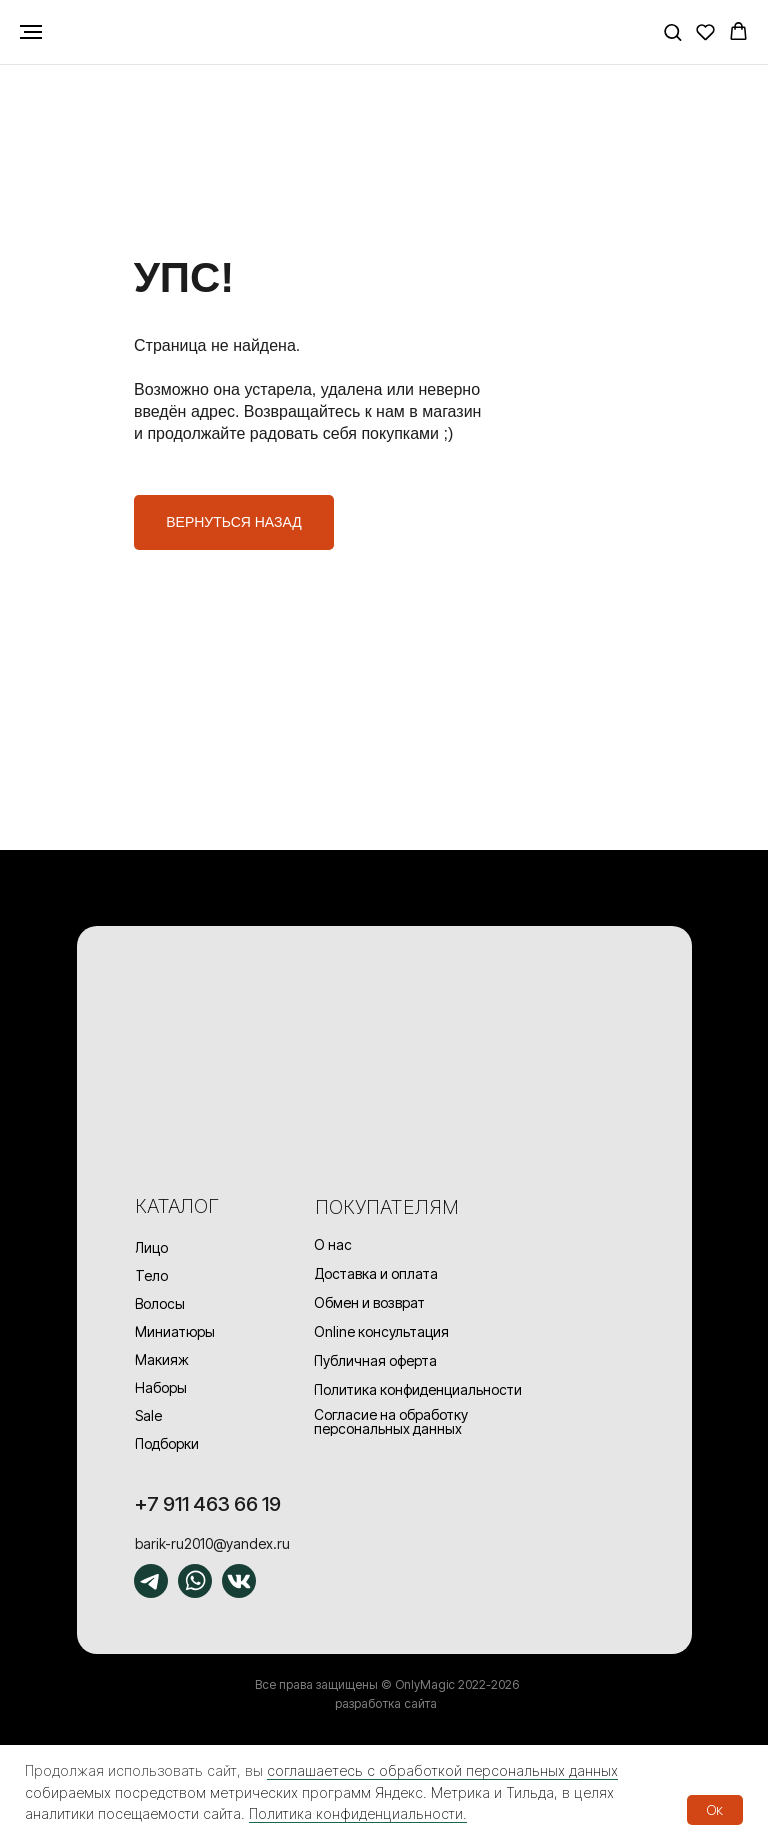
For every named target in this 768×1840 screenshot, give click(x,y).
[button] (672, 31)
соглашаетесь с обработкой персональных (418, 1770)
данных (593, 1770)
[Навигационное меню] (31, 32)
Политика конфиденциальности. (358, 1813)
